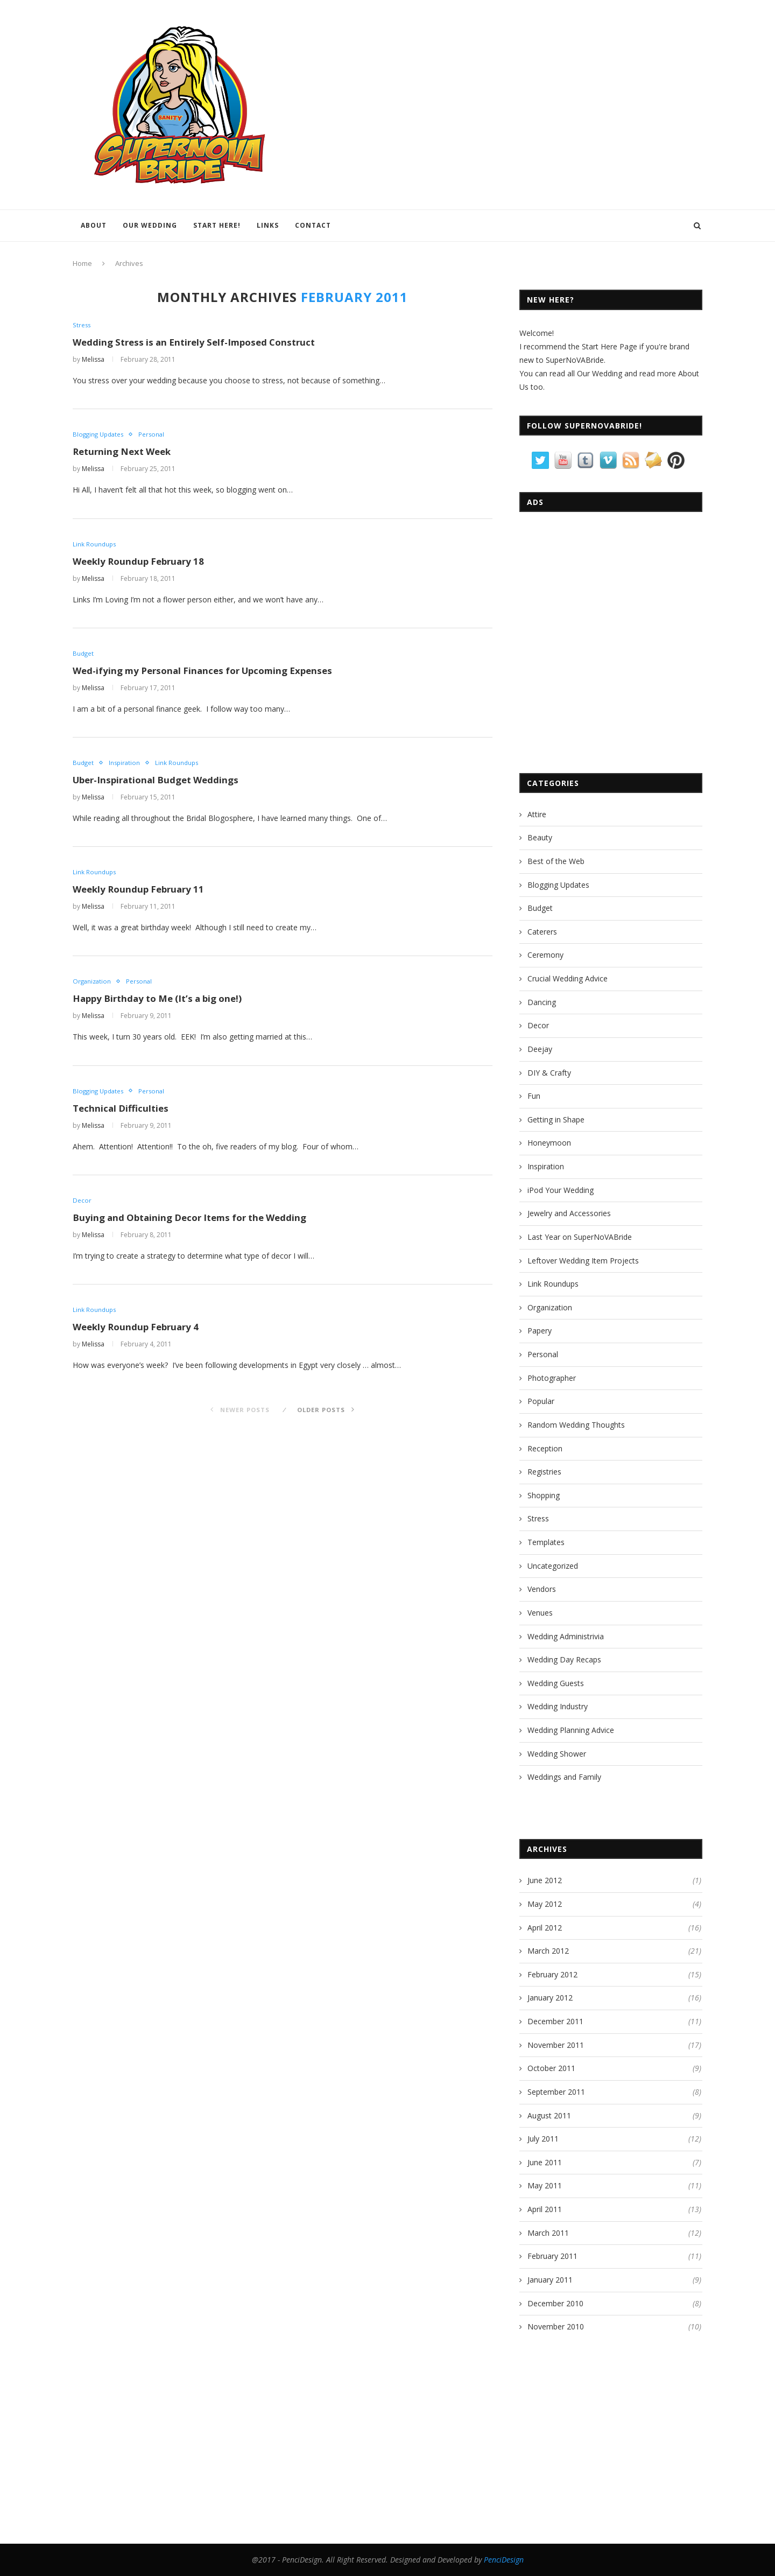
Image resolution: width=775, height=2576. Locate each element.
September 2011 (556, 2092)
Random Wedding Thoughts (576, 1425)
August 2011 (549, 2115)
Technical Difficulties (123, 1113)
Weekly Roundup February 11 (142, 893)
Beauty (539, 837)
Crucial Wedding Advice (567, 978)
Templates (546, 1542)
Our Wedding (150, 225)
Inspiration (126, 766)
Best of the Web (555, 861)
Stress (82, 325)
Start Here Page (609, 346)
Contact (313, 225)
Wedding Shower (556, 1754)
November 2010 (555, 2326)
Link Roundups (95, 545)
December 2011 (555, 2021)
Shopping (543, 1495)
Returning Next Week (125, 452)
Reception (544, 1448)
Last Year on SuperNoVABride (579, 1237)
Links (268, 225)
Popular (540, 1401)
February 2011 (552, 2256)
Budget (84, 655)
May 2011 (544, 2185)
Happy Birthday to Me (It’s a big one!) (164, 1003)
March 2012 (548, 1951)
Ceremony (545, 955)
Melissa (93, 360)
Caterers (542, 931)
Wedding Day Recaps (564, 1659)
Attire (536, 814)
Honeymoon (549, 1143)
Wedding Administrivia (565, 1636)
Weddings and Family (564, 1777)
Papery (539, 1330)
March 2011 (548, 2233)
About (94, 225)
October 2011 (551, 2068)
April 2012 (544, 1927)
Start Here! (217, 225)
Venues (540, 1613)
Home (82, 263)
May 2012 (544, 1904)
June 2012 (544, 1880)
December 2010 (555, 2303)
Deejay (539, 1049)
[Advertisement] (602, 680)
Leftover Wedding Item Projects (583, 1260)
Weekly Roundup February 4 (140, 1334)
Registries (544, 1471)
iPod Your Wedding (560, 1190)
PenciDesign (504, 2559)
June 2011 (544, 2162)
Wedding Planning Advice (570, 1730)
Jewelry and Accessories (569, 1213)
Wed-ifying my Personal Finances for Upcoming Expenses (210, 672)
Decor (82, 1206)
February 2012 (552, 1974)
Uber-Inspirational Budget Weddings (161, 783)
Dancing (541, 1002)
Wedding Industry (557, 1706)
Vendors (541, 1589)
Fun (533, 1096)
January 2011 (550, 2280)
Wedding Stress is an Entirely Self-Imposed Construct (201, 342)
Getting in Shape (555, 1119)
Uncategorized (552, 1566)
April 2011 (544, 2209)
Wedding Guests (555, 1683)
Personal (156, 435)
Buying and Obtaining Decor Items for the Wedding (197, 1223)
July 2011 (543, 2138)
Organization (92, 986)
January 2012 (550, 1997)
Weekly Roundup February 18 (142, 563)
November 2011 (555, 2045)
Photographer (551, 1378)
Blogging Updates (100, 435)
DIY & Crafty (549, 1073)
